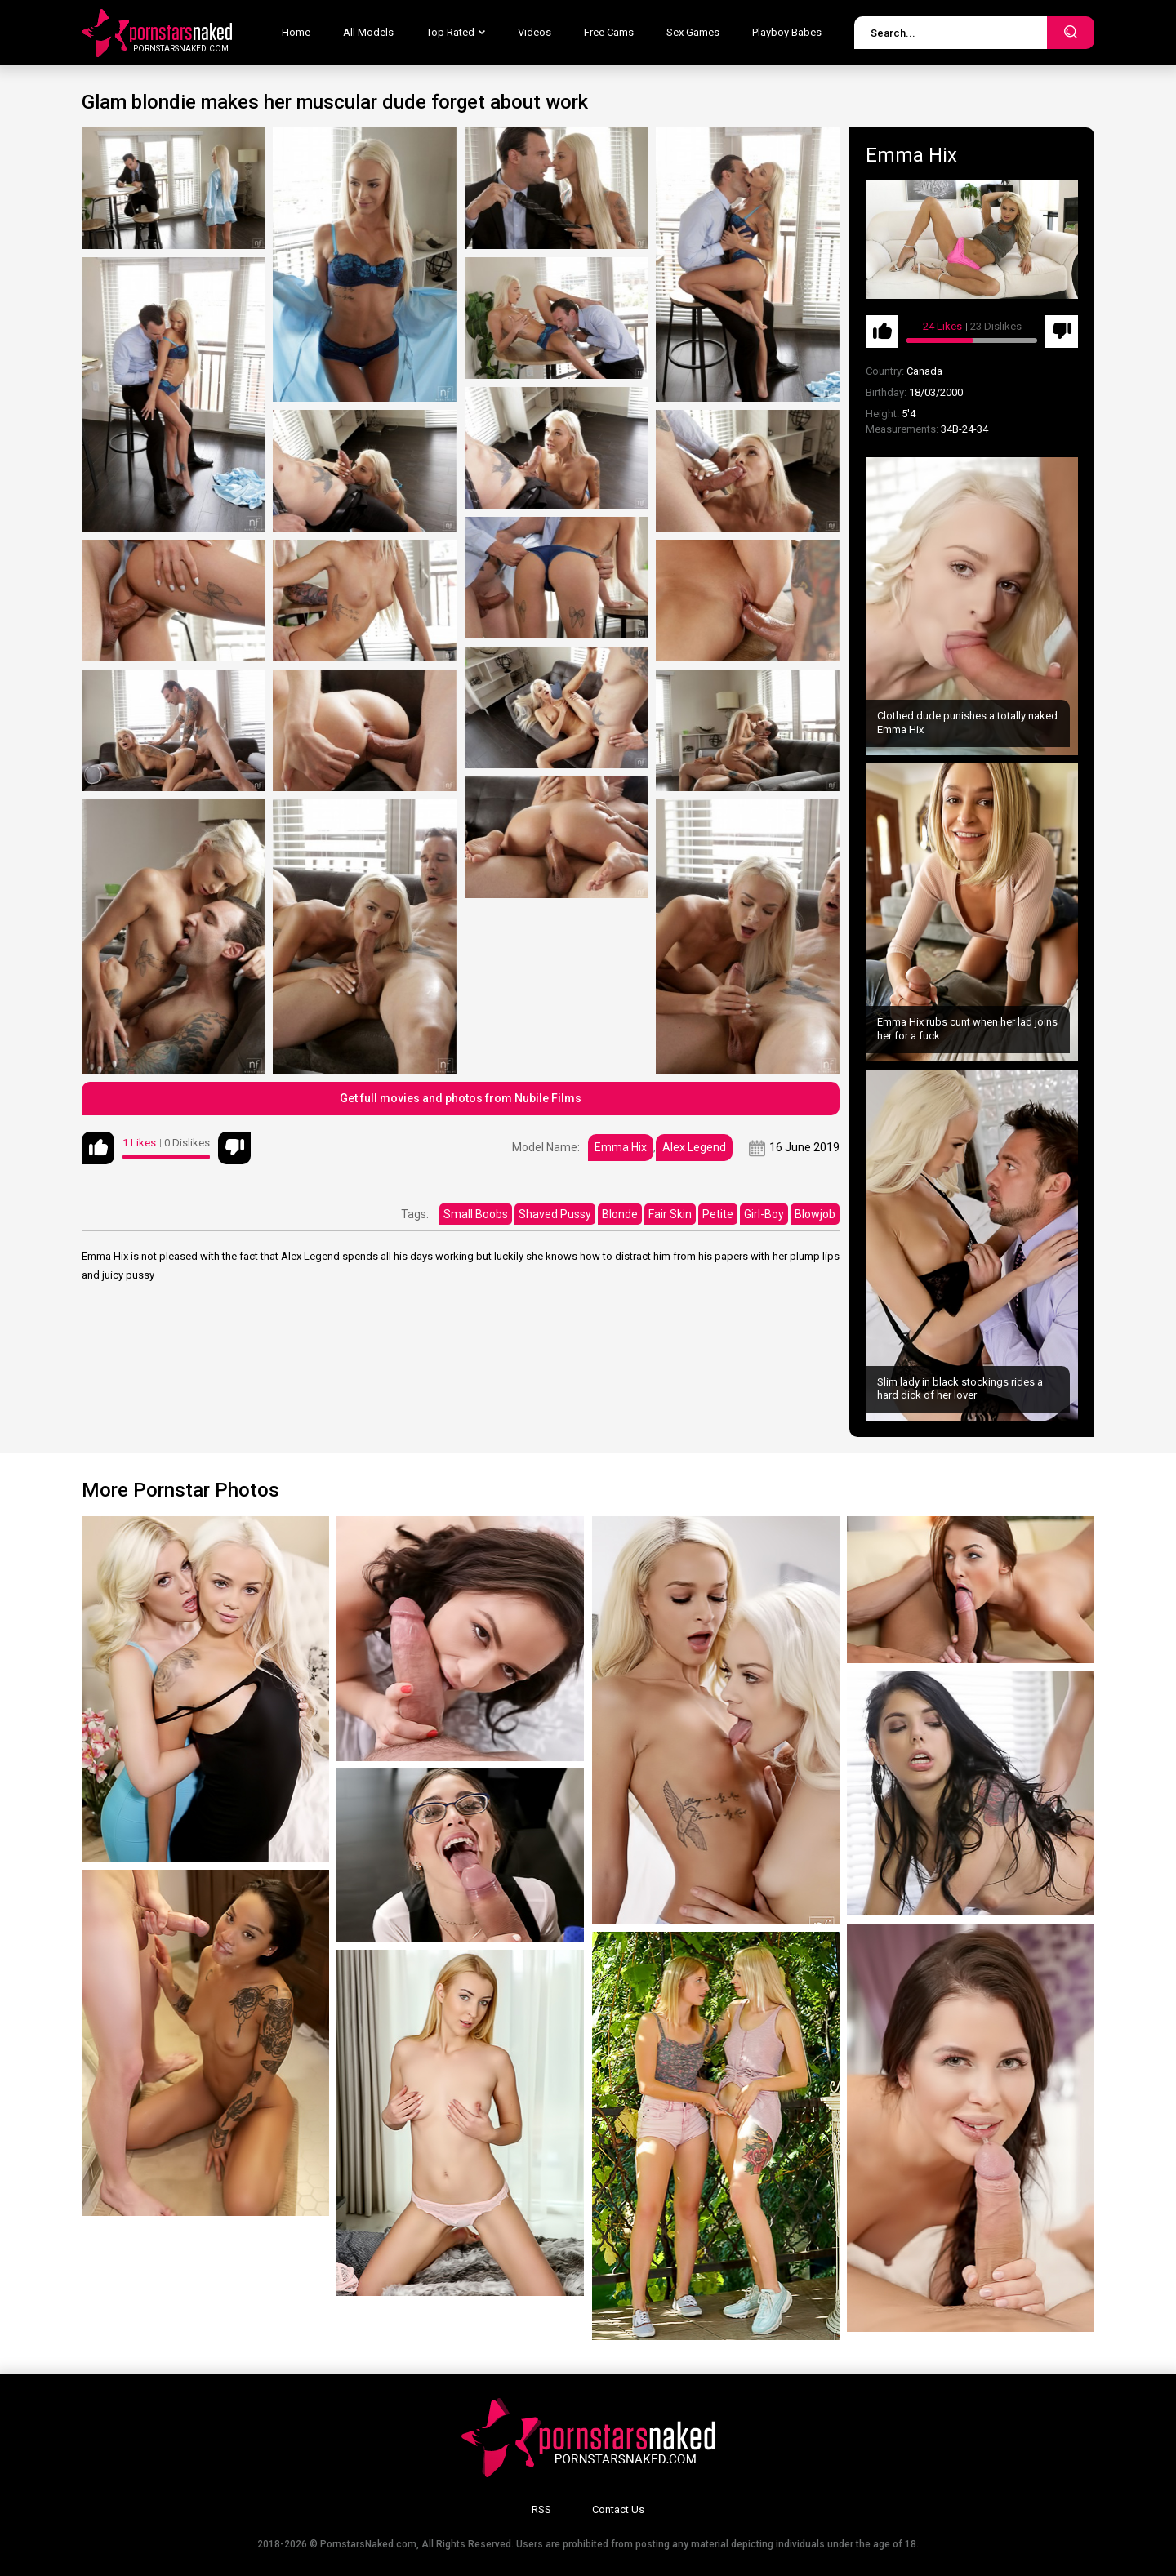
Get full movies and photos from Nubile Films (460, 1098)
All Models (368, 32)
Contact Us (618, 2509)
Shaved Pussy (555, 1214)
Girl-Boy (764, 1214)
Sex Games (692, 32)
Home (296, 32)
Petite (717, 1214)
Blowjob (815, 1214)
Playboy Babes (787, 32)
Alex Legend (694, 1147)
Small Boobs (475, 1214)
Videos (534, 32)
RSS (541, 2509)
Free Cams (609, 32)
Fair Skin (670, 1214)
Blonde (620, 1214)
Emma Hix (621, 1147)
